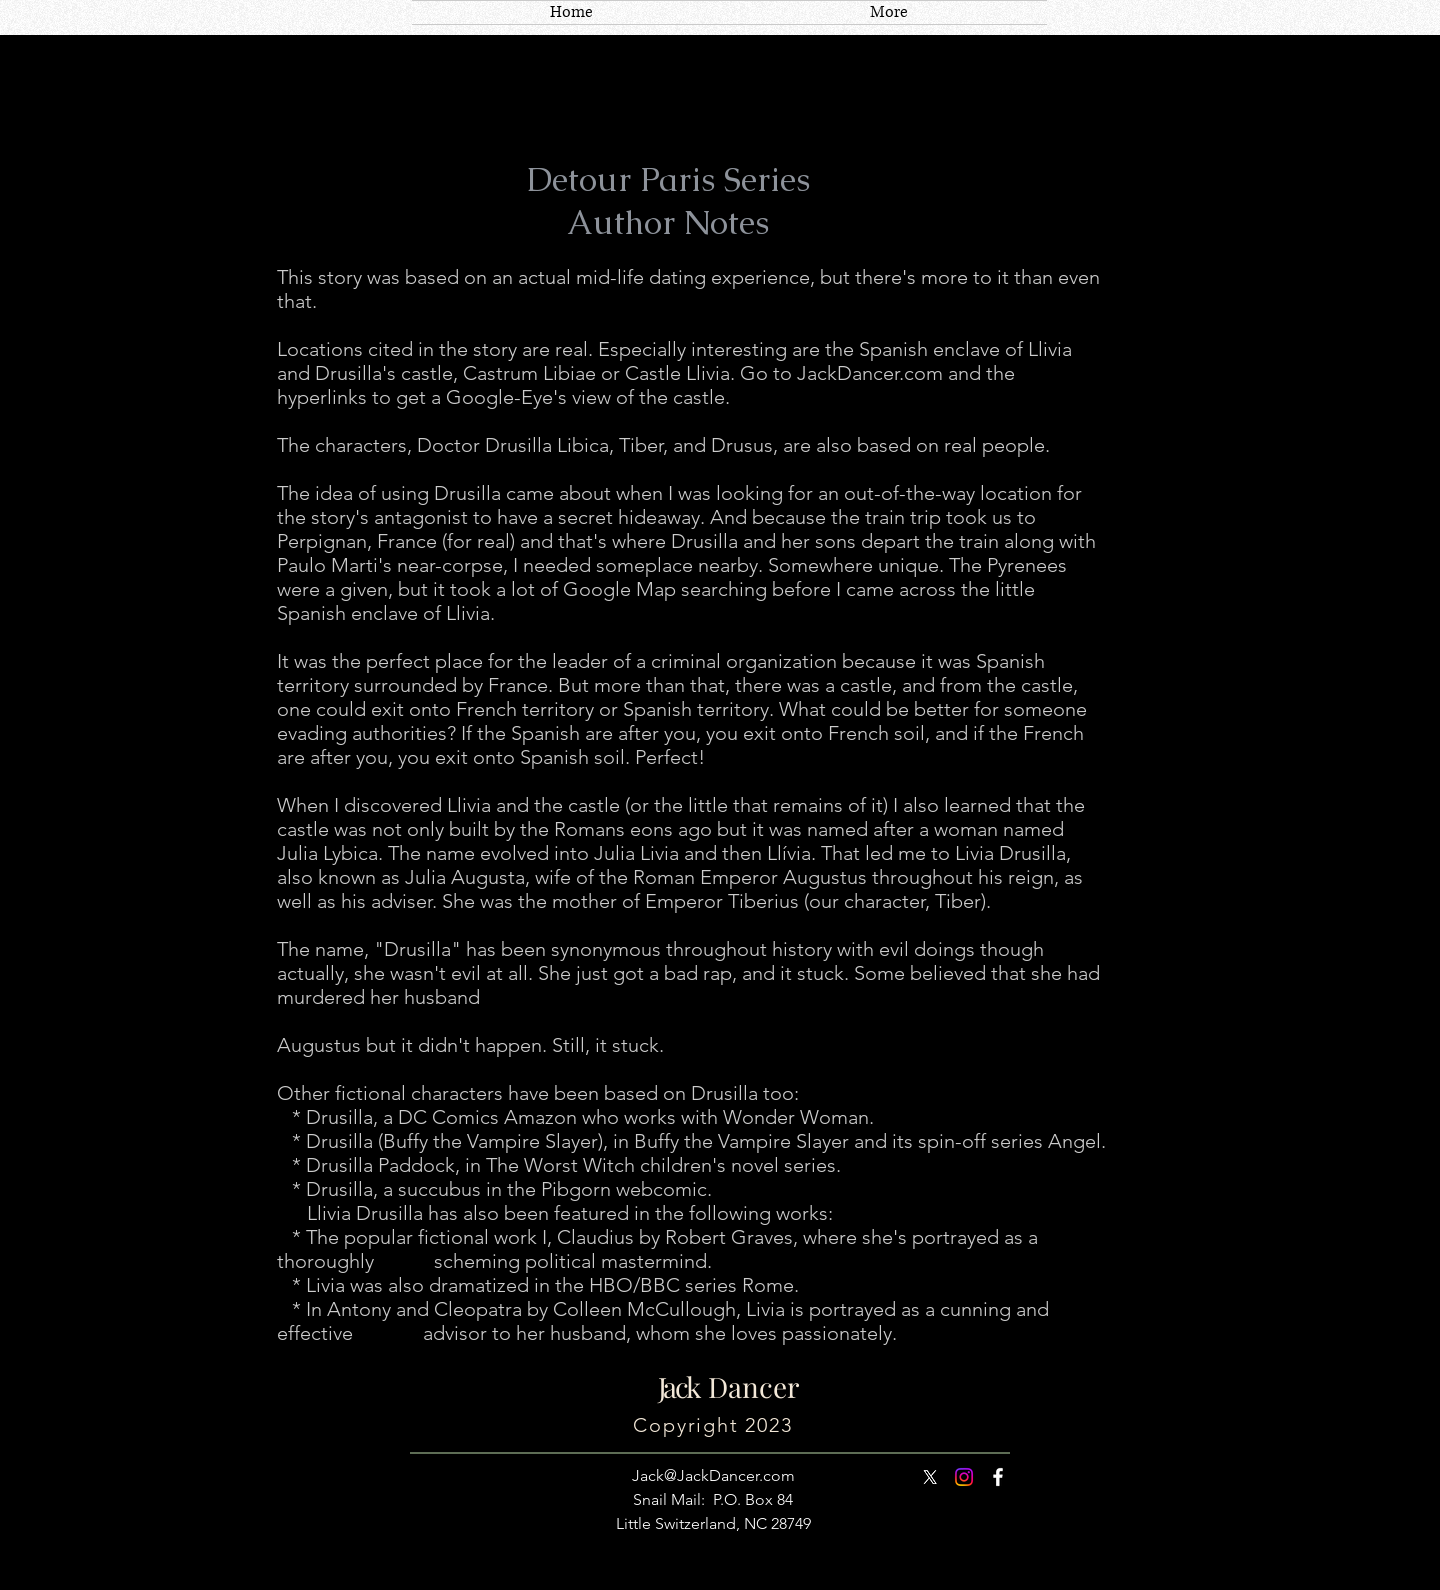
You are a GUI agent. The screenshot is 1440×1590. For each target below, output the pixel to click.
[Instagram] (964, 1477)
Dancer (746, 1386)
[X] (930, 1477)
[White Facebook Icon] (998, 1477)
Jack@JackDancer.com (713, 1475)
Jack (678, 1386)
